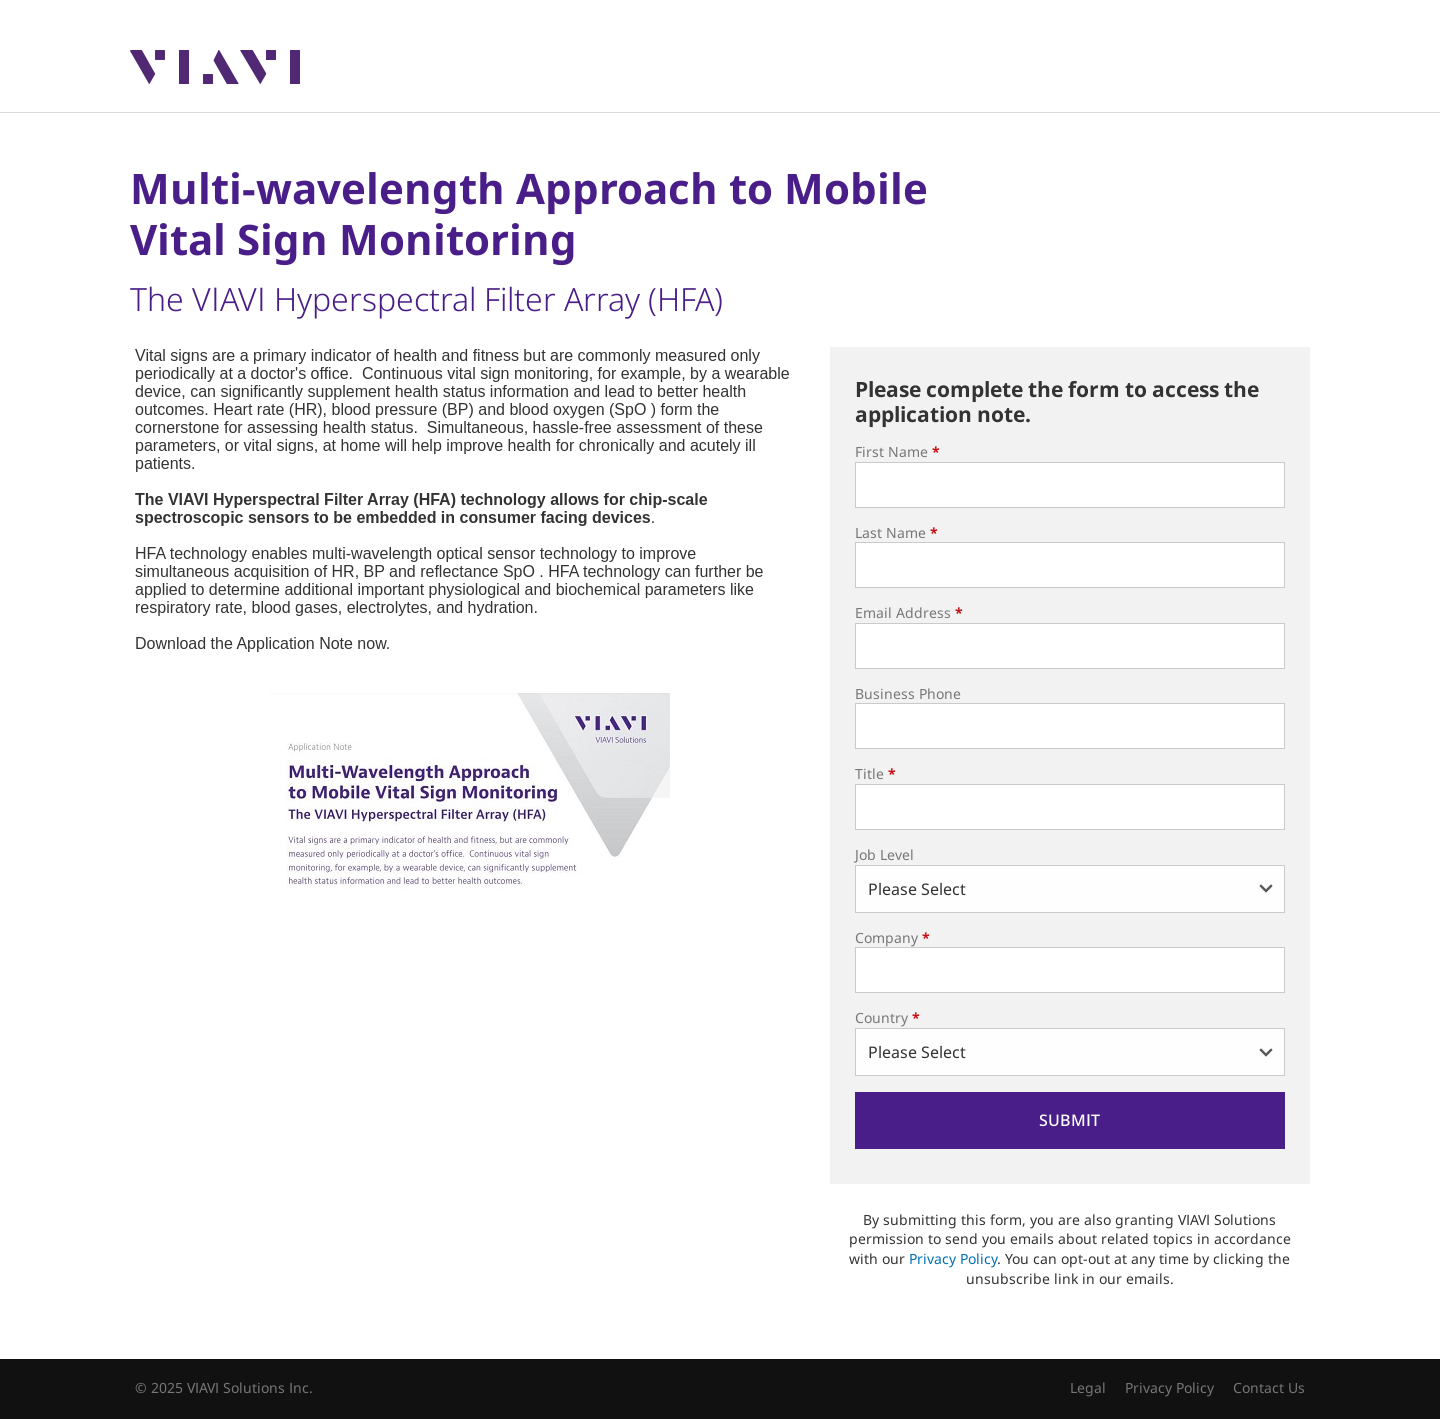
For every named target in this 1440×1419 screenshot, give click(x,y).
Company (892, 937)
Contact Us (1269, 1387)
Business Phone (908, 693)
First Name (897, 451)
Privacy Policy (953, 1258)
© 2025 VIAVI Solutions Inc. (224, 1387)
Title (875, 773)
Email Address (909, 612)
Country (887, 1017)
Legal (1088, 1387)
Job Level (884, 854)
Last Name (896, 532)
